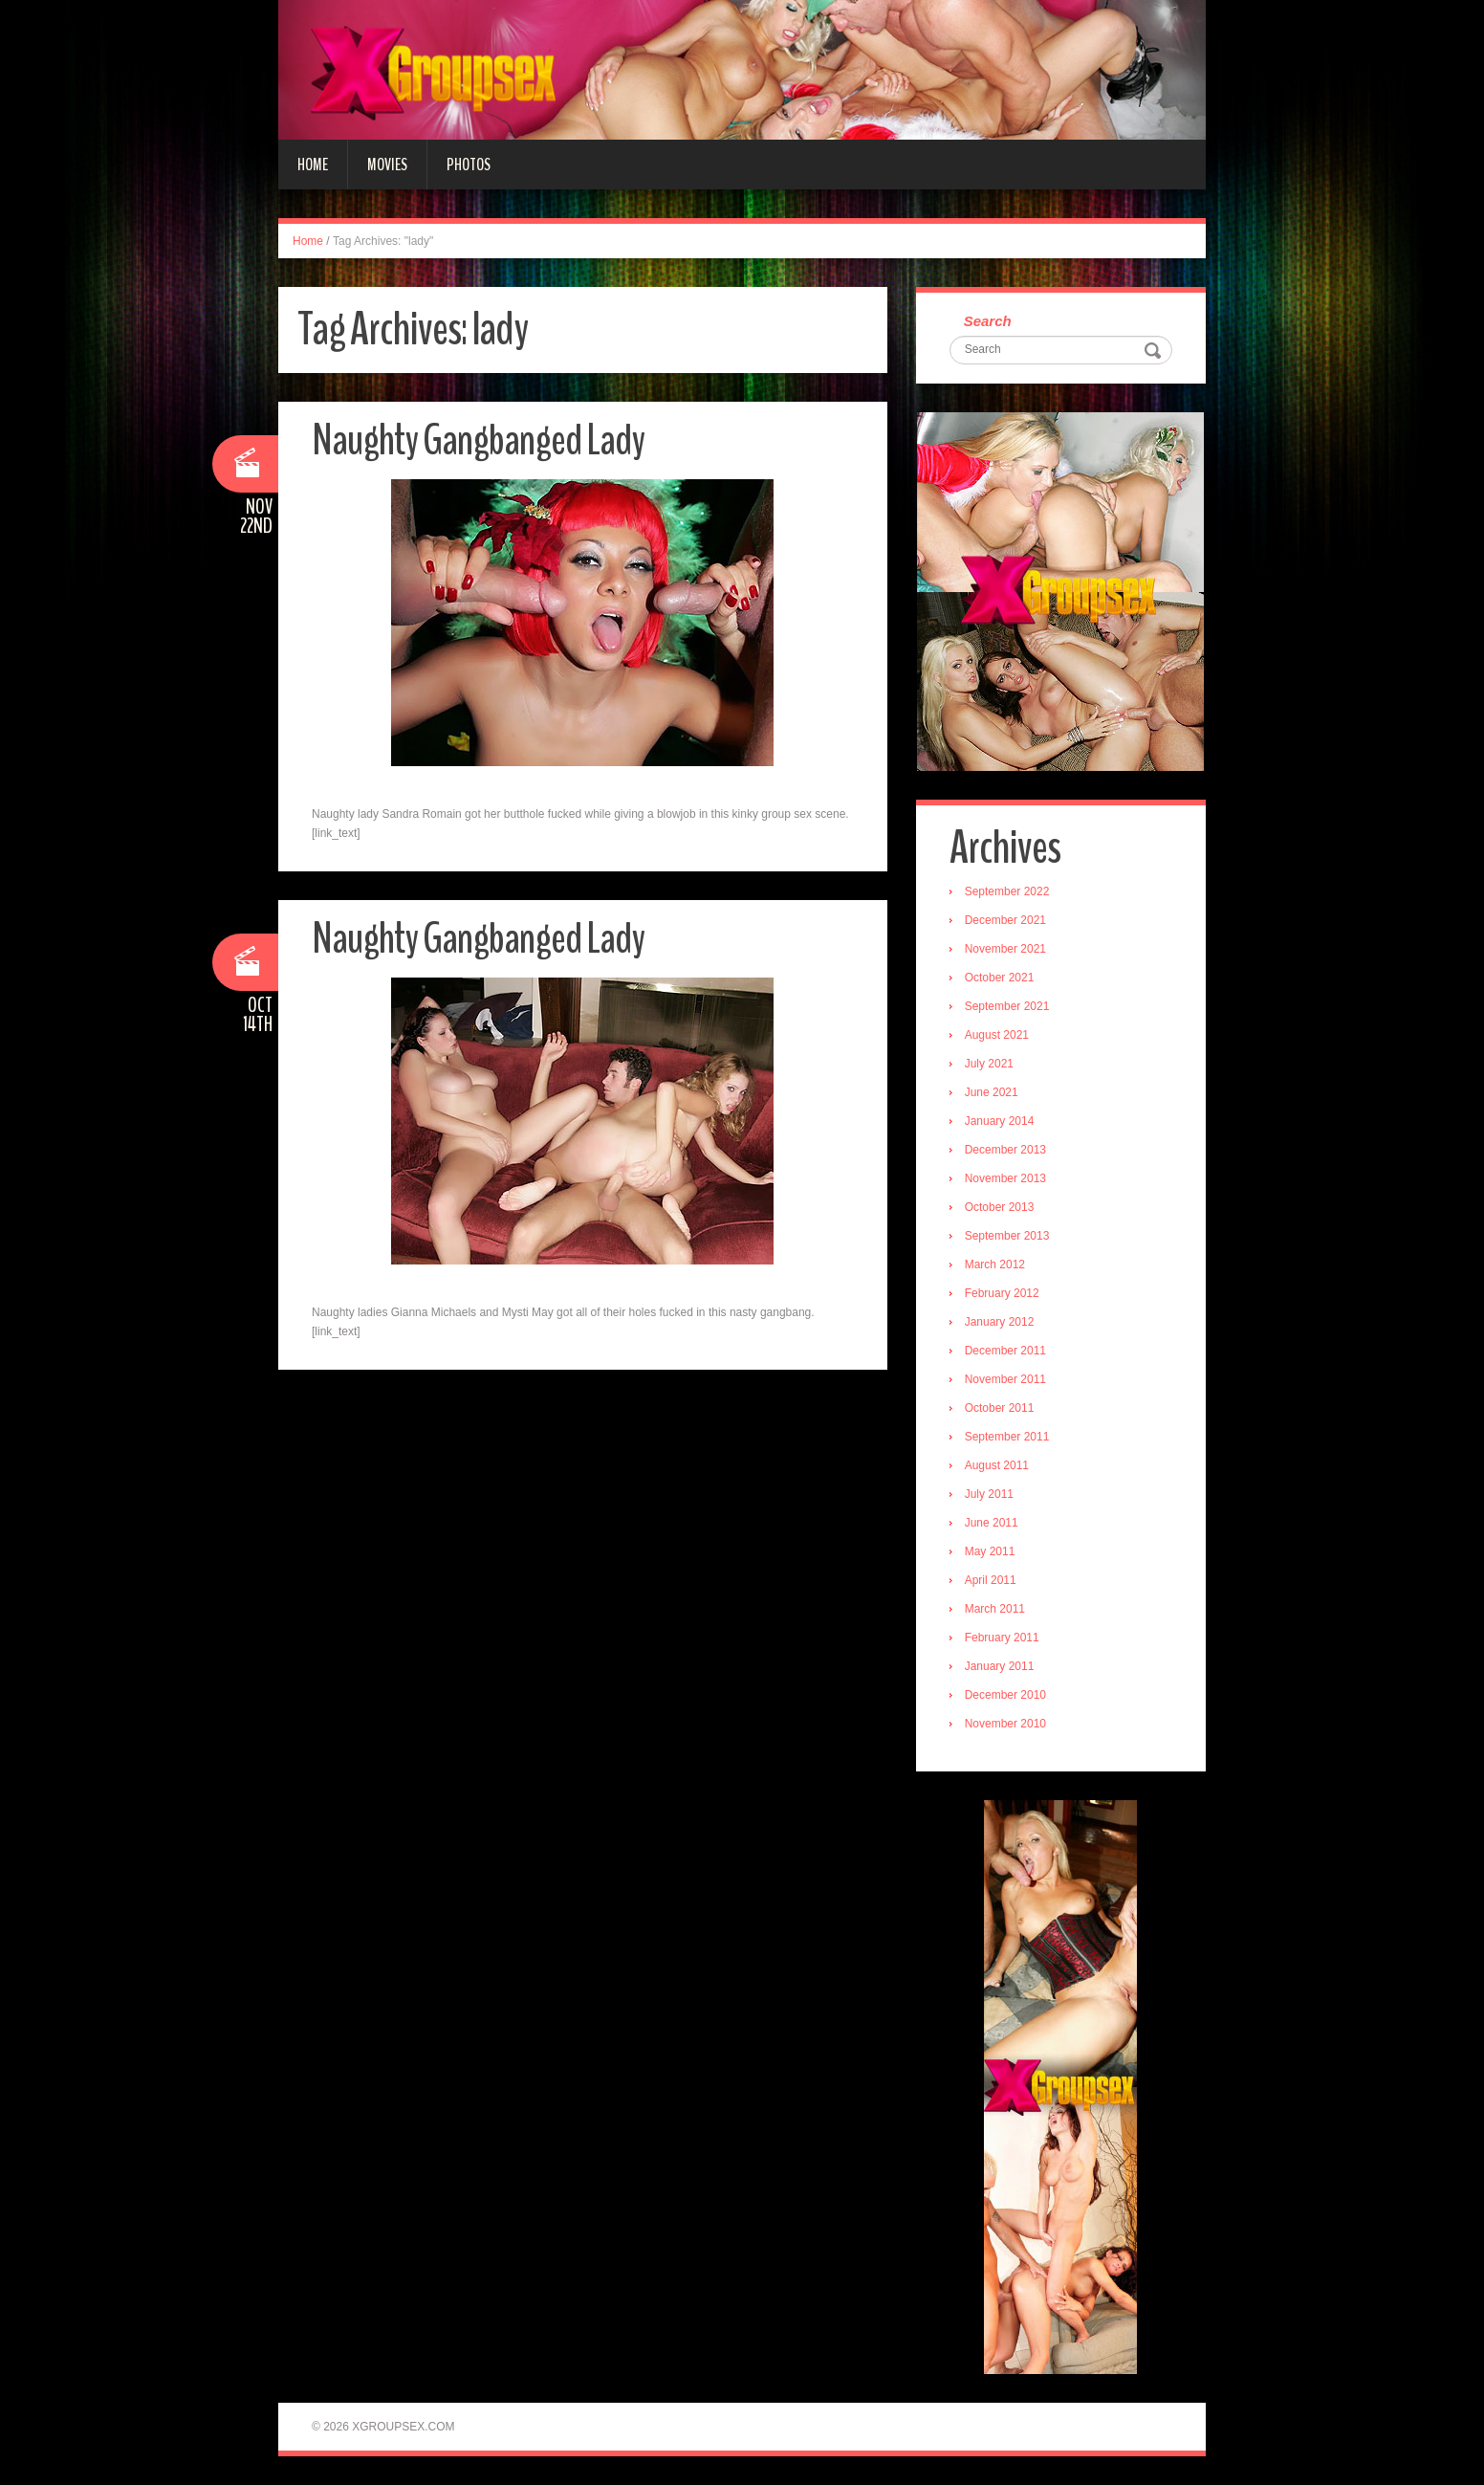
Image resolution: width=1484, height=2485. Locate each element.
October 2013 (1000, 1207)
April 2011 (990, 1580)
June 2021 (991, 1092)
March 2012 (995, 1264)
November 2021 (1005, 949)
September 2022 (1007, 891)
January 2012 (1000, 1322)
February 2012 (1002, 1293)
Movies (387, 164)
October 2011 (1000, 1408)
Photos (469, 164)
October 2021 (1000, 977)
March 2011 (995, 1609)
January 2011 (1000, 1666)
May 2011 (990, 1551)
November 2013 (1005, 1178)
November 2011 (1005, 1379)
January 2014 (1000, 1121)
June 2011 (991, 1522)
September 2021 (1007, 1006)
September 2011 (1007, 1436)
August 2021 (997, 1035)
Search (988, 321)
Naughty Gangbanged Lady (478, 440)
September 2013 (1007, 1235)
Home (312, 164)
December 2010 (1005, 1695)
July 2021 (989, 1063)
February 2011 (1002, 1637)
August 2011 (997, 1465)
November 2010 (1005, 1723)
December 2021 (1005, 920)
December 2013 (1005, 1149)
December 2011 (1005, 1350)
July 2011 (989, 1494)
